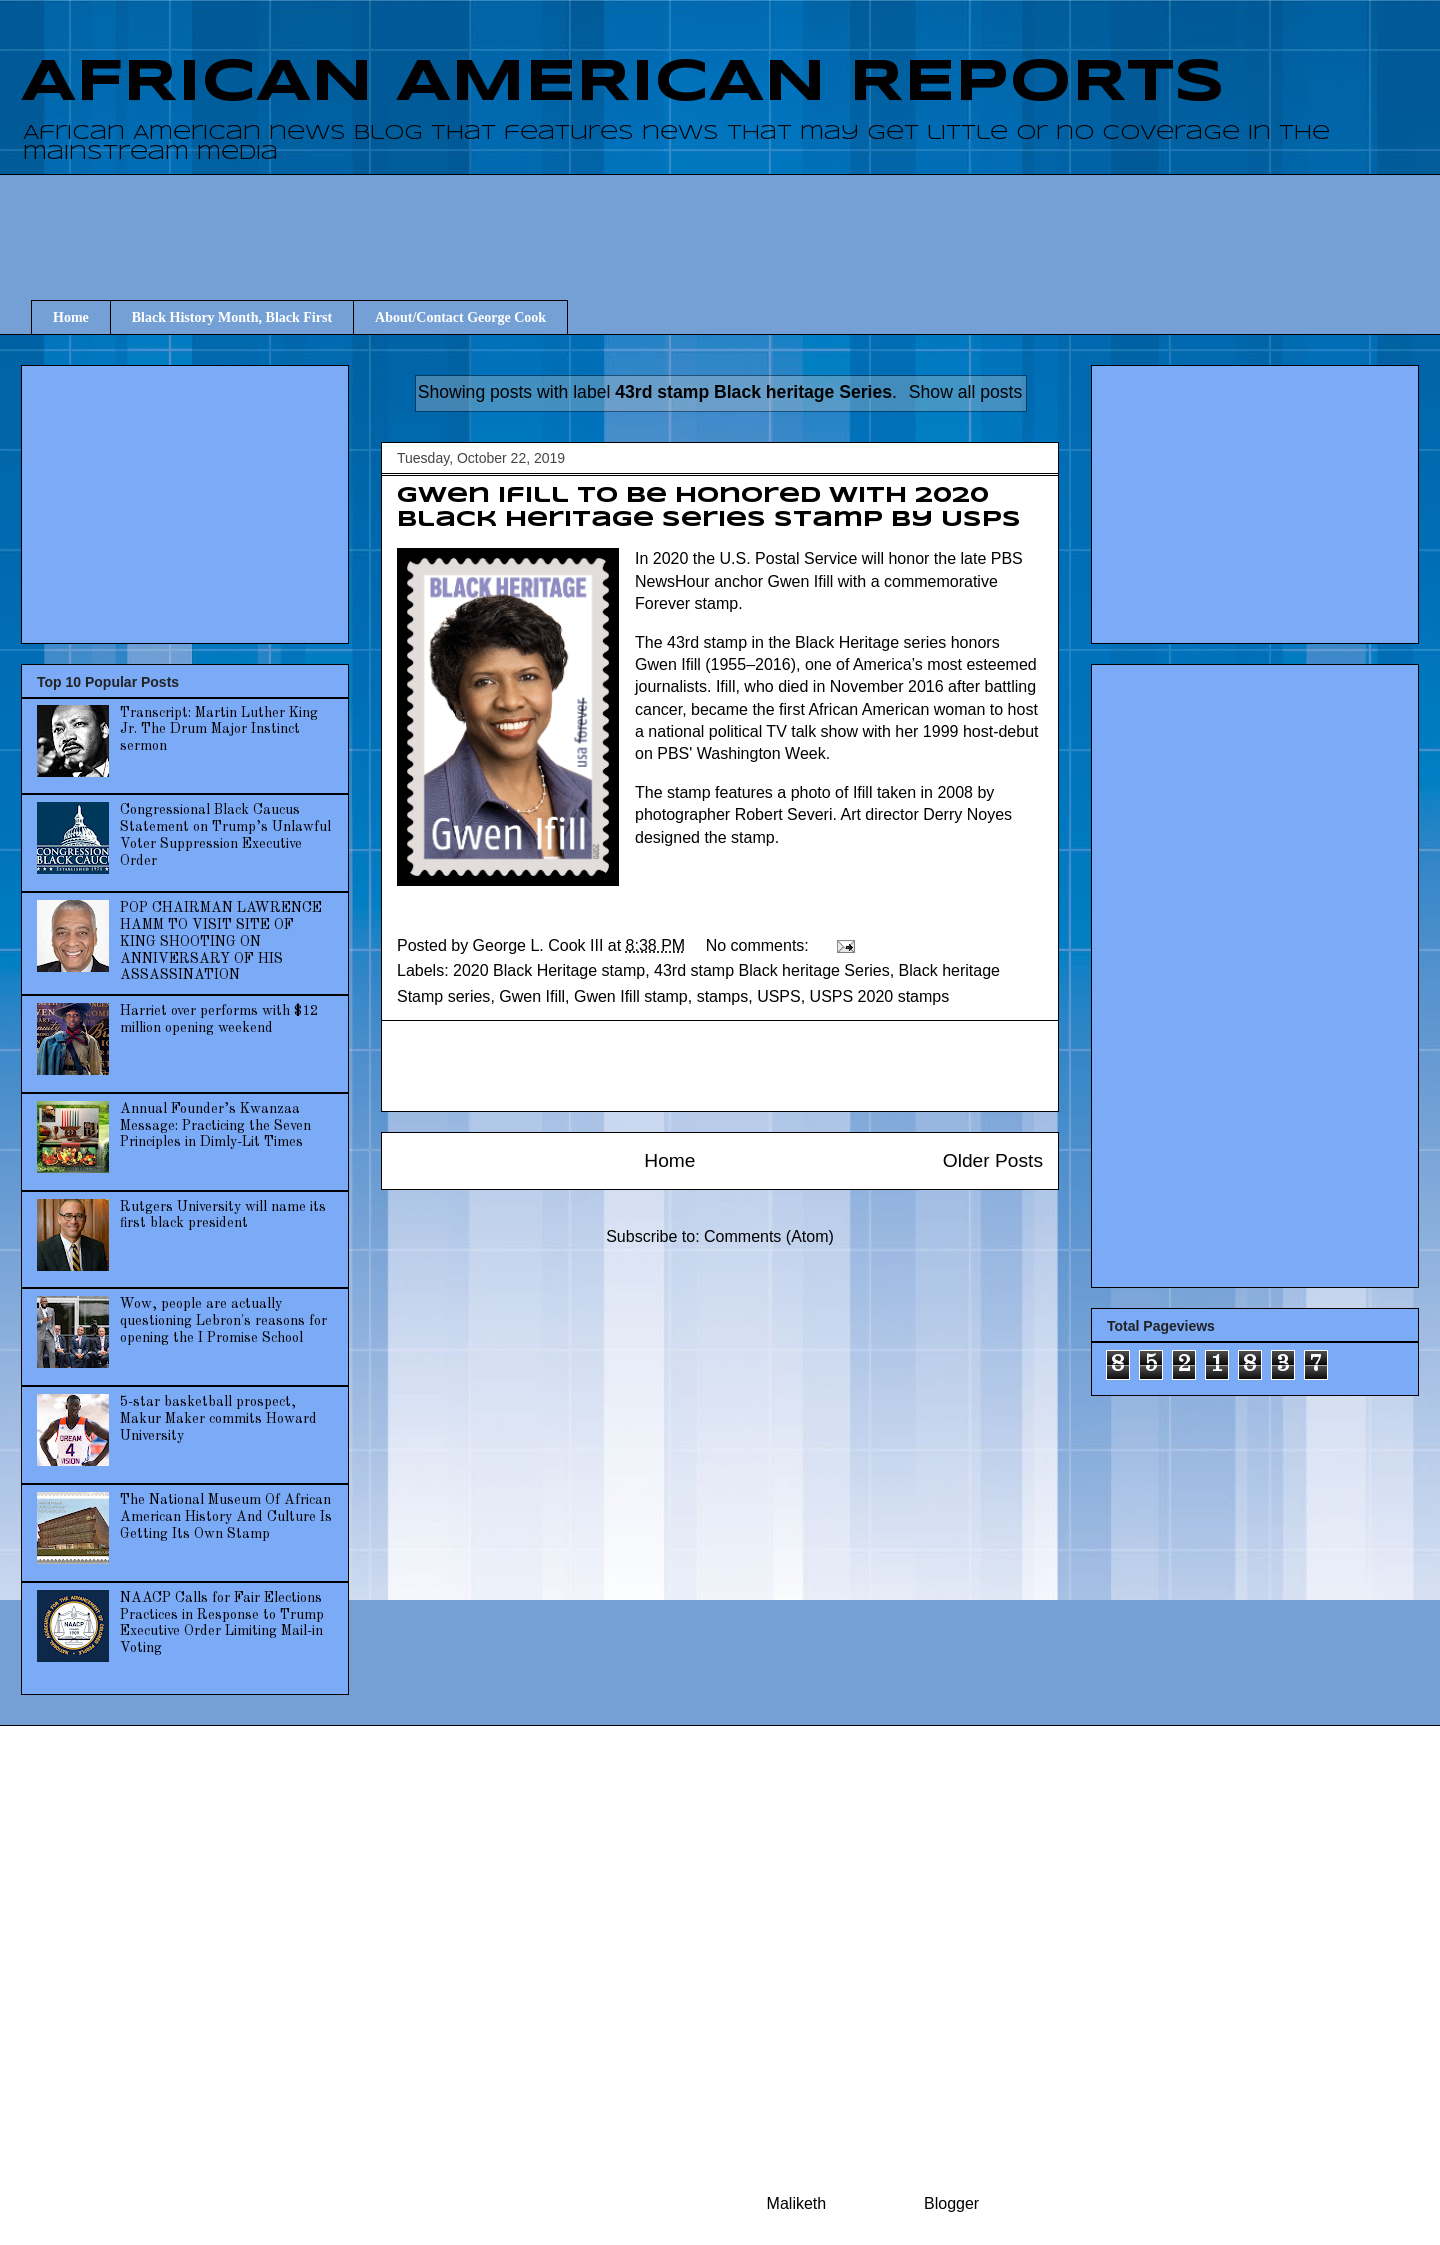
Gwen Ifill (532, 996)
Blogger (951, 2203)
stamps (723, 996)
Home (71, 317)
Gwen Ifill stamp (631, 996)
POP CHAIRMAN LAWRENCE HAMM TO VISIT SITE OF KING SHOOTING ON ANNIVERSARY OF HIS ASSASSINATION (221, 941)
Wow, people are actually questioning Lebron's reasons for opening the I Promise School (223, 1321)
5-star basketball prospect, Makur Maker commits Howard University (218, 1419)
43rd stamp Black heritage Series (772, 970)
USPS (779, 996)
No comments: (760, 945)
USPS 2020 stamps (880, 996)
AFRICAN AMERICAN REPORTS (623, 83)
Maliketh (797, 2203)
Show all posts (965, 392)
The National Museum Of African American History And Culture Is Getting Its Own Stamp (226, 1517)
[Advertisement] (730, 219)
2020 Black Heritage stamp (549, 970)
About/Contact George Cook (460, 317)
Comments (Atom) (769, 1236)
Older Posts (993, 1160)
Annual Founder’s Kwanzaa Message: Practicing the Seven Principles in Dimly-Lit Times (215, 1126)
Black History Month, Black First (232, 317)
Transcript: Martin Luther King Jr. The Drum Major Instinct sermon (219, 730)
